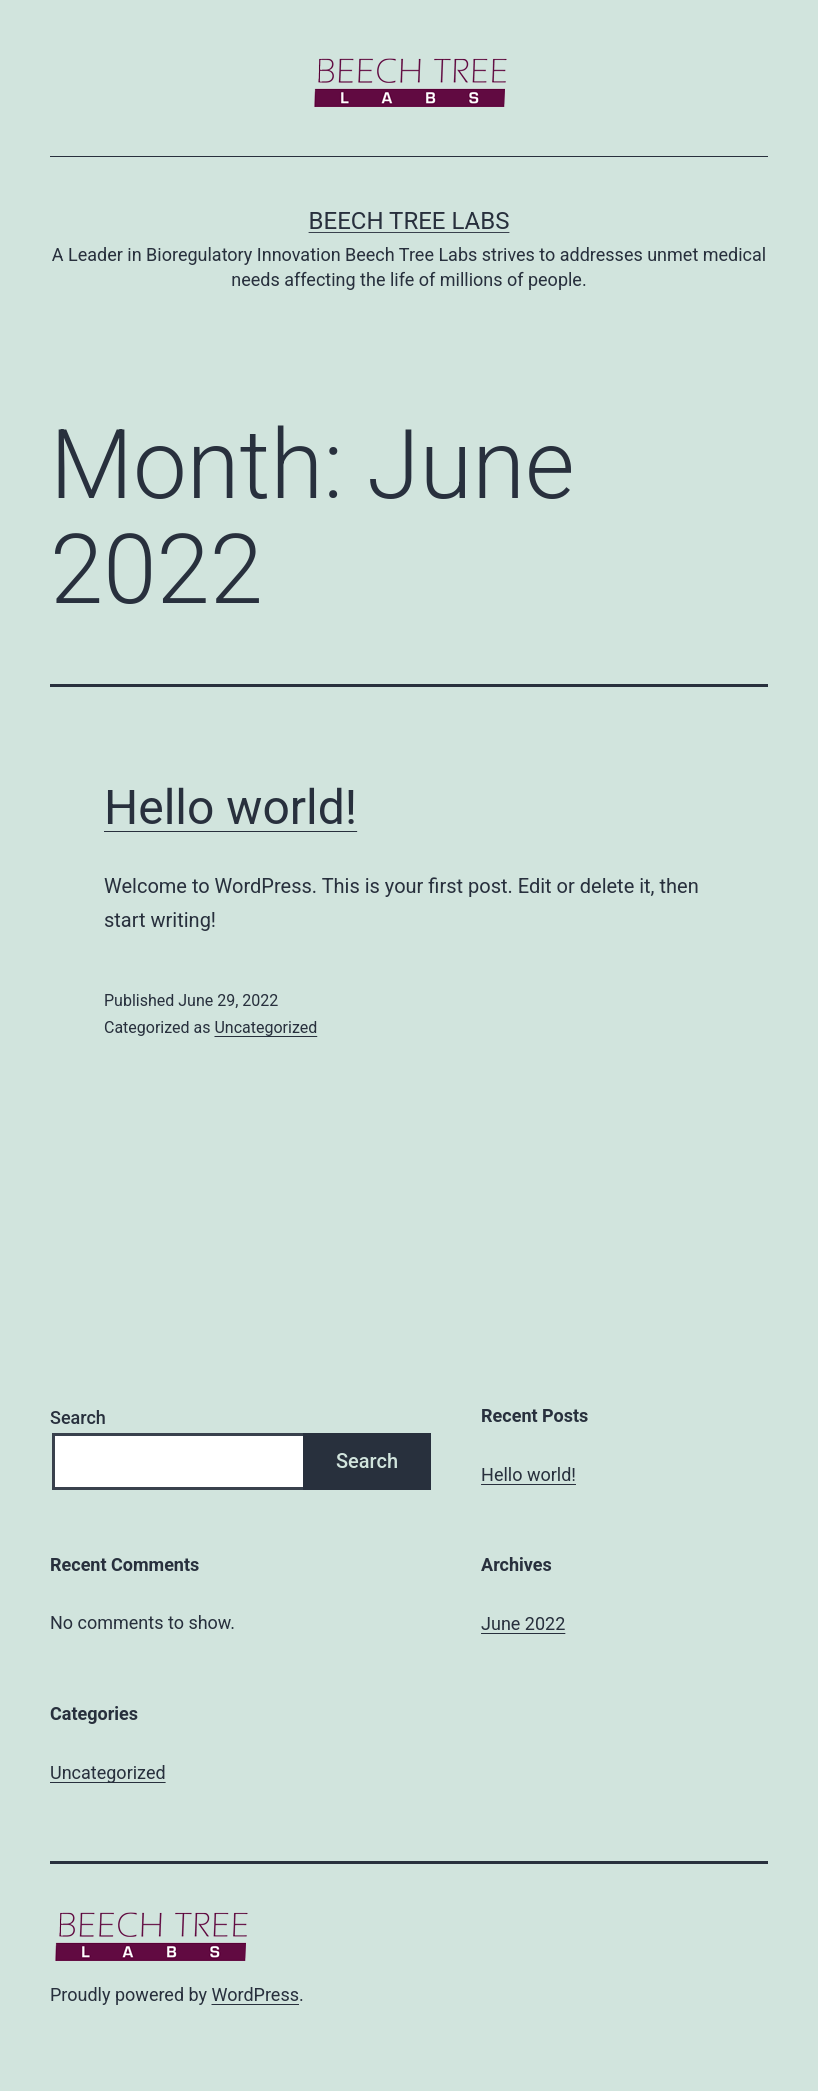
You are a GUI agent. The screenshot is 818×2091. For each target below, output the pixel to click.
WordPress (255, 1994)
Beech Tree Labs (409, 221)
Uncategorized (265, 1027)
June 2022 (523, 1623)
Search (78, 1417)
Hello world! (230, 807)
